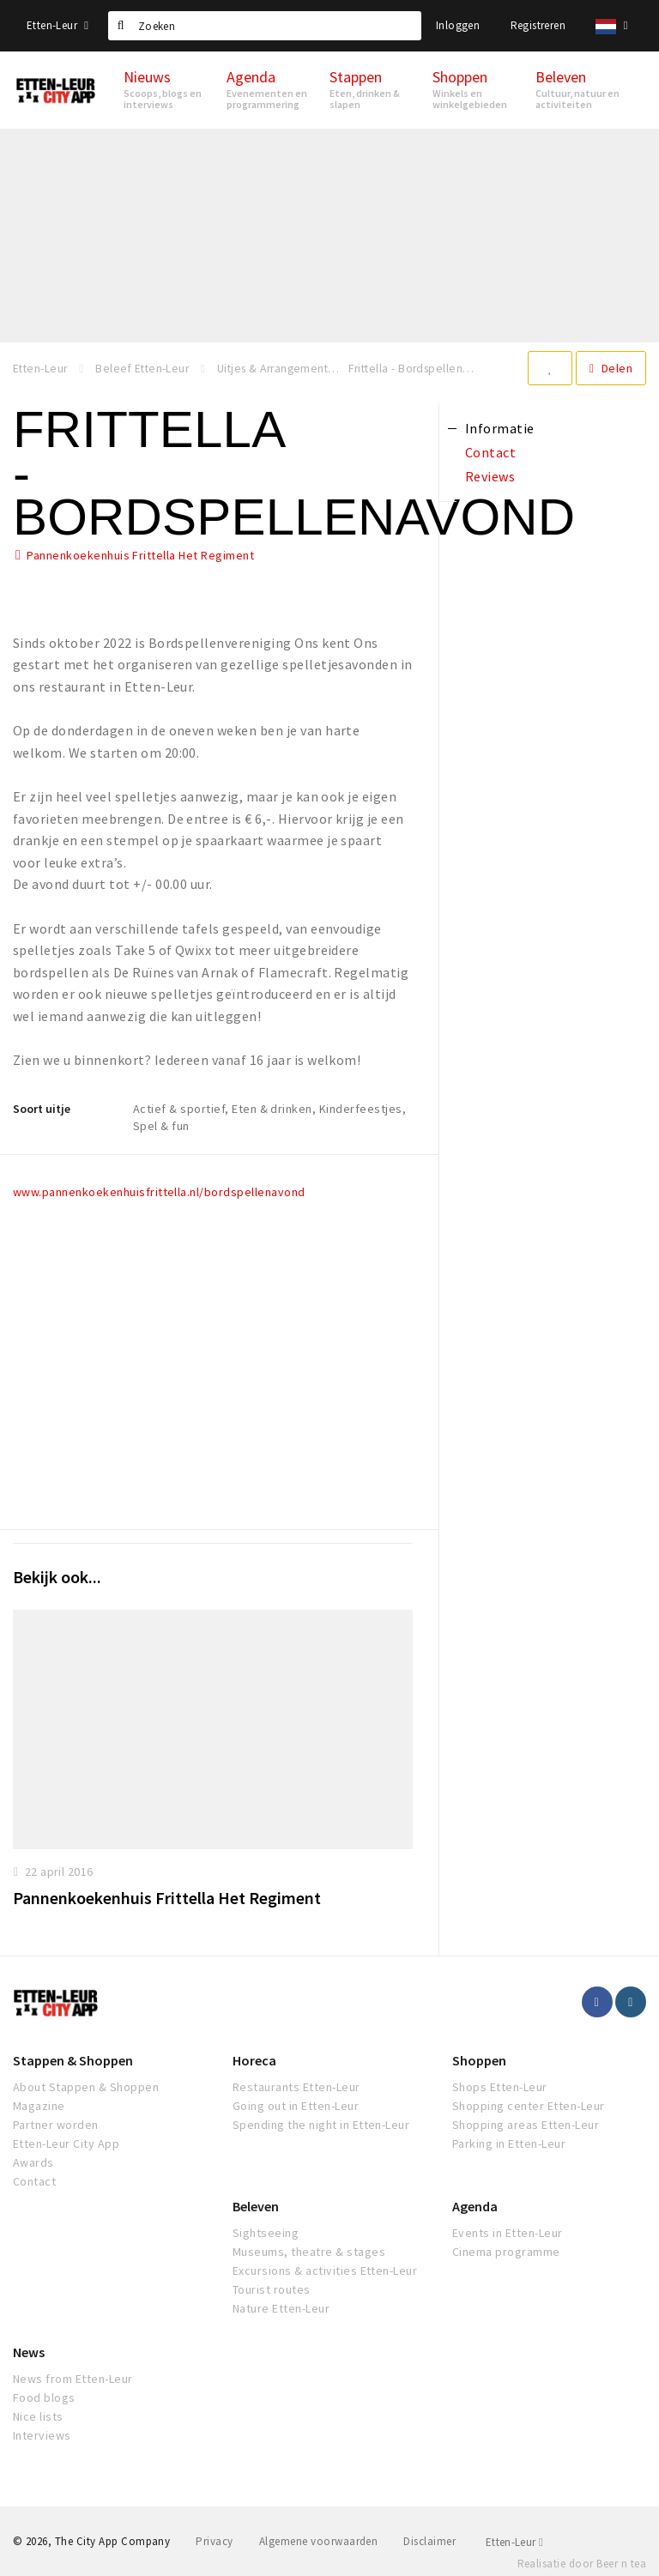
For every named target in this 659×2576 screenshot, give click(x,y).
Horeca (254, 2060)
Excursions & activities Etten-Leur (325, 2270)
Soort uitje (41, 1108)
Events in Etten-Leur (507, 2232)
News (29, 2352)
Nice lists (38, 2416)
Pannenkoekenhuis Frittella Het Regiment (140, 555)
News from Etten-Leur (73, 2378)
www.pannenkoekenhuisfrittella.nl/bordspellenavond (159, 1192)
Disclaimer (429, 2541)
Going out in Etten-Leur (296, 2105)
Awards (33, 2162)
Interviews (42, 2435)
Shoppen (479, 2060)
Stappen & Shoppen (73, 2060)
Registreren (538, 25)
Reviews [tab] (490, 476)
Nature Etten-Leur (281, 2308)
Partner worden (56, 2124)
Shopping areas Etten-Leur (525, 2124)
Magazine (39, 2105)
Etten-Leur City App (66, 2143)
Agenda (475, 2206)
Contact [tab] (490, 452)
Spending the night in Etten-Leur (321, 2124)
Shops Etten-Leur (499, 2087)
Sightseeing (266, 2232)
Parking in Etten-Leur (508, 2143)
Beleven (256, 2206)
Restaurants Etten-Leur (296, 2087)
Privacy (214, 2541)
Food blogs (44, 2397)
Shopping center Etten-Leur (528, 2105)
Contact (34, 2181)
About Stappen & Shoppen (86, 2087)
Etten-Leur (57, 25)
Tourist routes (272, 2289)
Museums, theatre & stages (309, 2251)
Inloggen (458, 25)
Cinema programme (506, 2251)
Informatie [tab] (500, 428)
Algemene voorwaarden (318, 2541)
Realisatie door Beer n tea (581, 2563)
